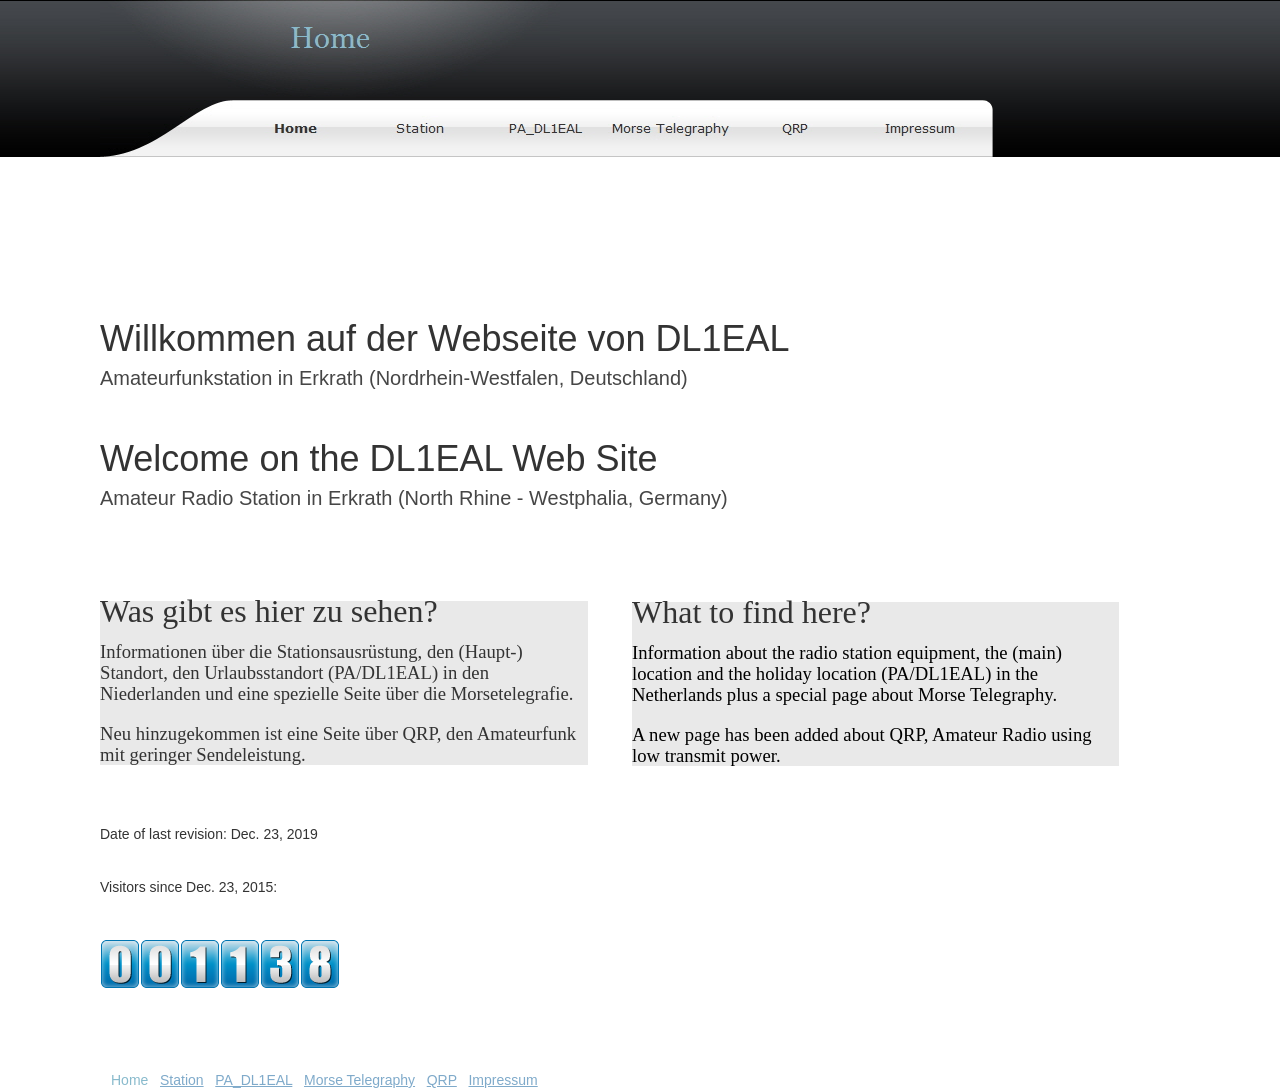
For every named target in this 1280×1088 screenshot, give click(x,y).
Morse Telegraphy (359, 1080)
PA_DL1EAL (253, 1080)
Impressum (502, 1080)
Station (182, 1080)
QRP (442, 1080)
